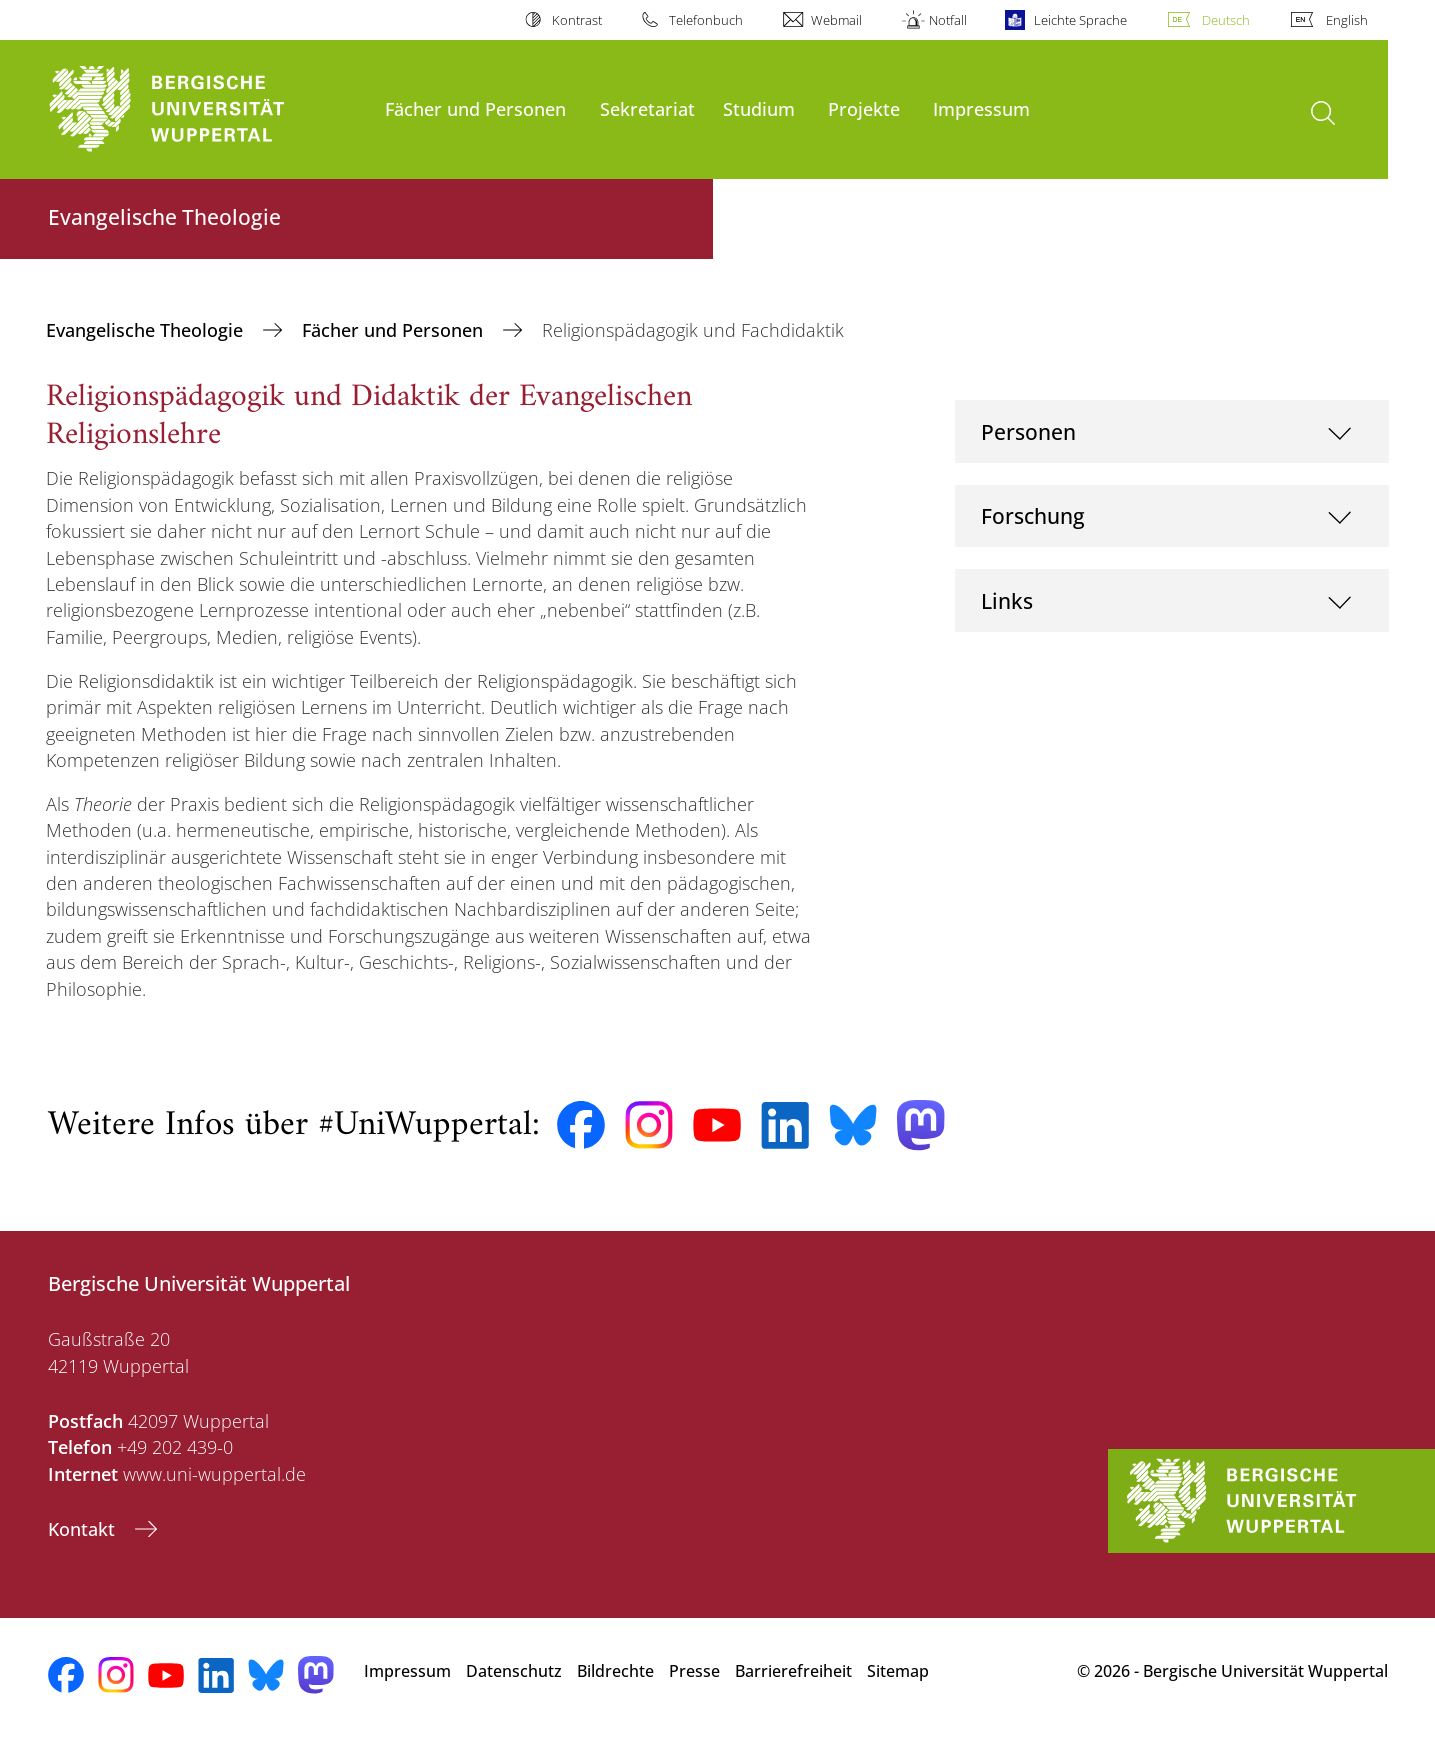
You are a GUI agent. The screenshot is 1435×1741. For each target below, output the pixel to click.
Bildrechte (615, 1671)
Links (1007, 600)
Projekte (864, 108)
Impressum (981, 108)
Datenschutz (514, 1671)
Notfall (948, 20)
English (1347, 20)
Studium (759, 108)
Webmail (836, 20)
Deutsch (1226, 20)
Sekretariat (647, 108)
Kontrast (577, 20)
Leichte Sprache (1080, 20)
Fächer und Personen (475, 108)
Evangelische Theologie (147, 330)
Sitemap (898, 1671)
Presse (694, 1671)
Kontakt (84, 1529)
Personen (1028, 431)
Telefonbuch (706, 20)
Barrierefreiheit (793, 1671)
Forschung (1033, 515)
